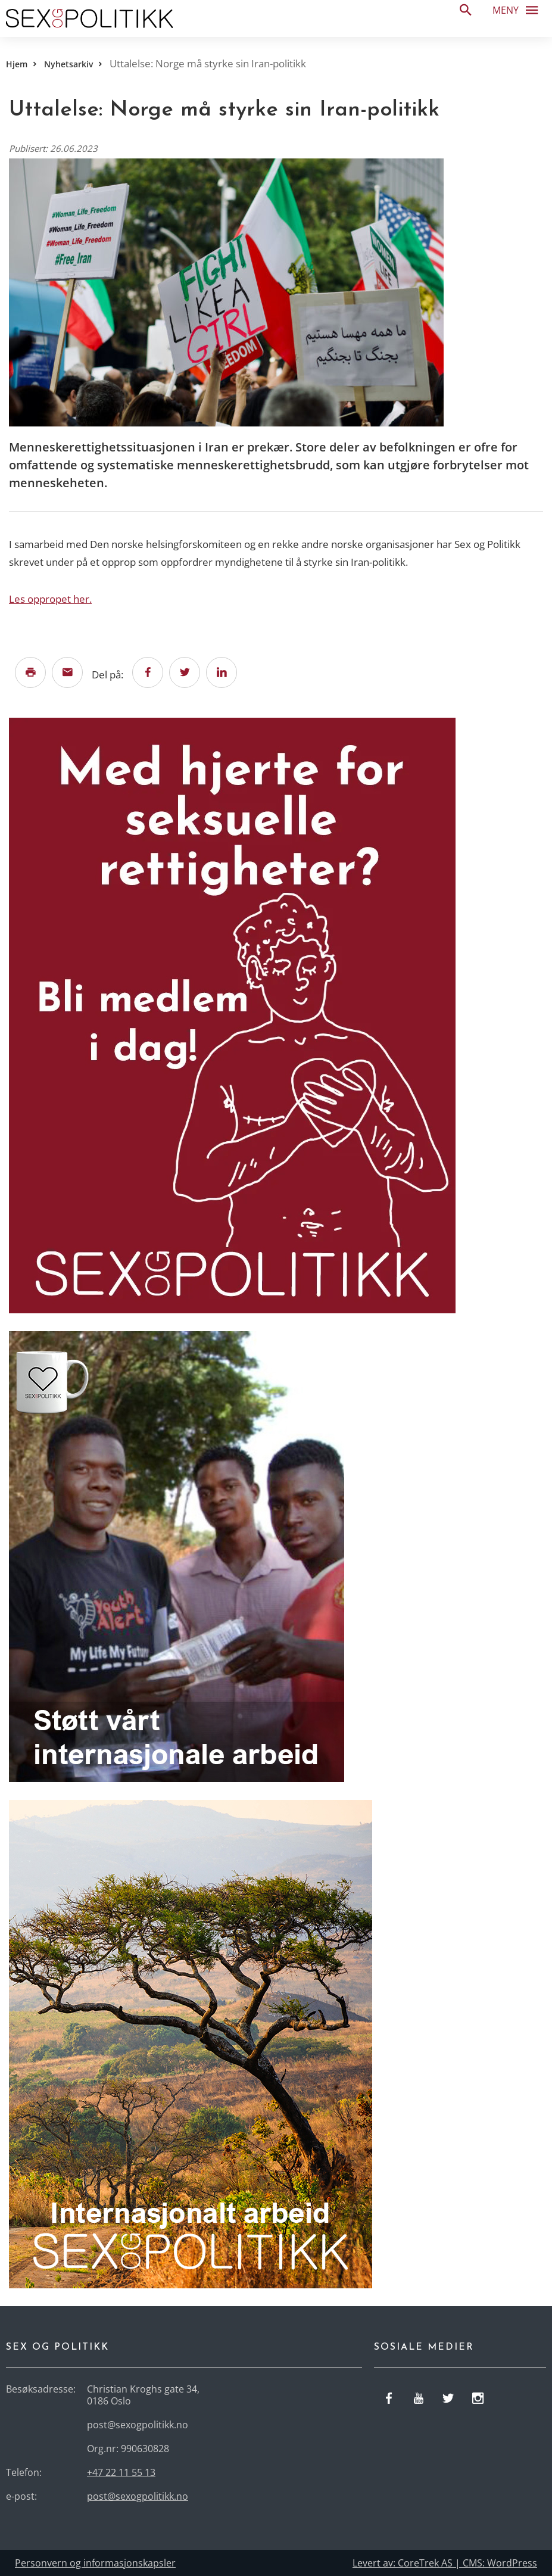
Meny (518, 9)
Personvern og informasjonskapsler (95, 2562)
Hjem (16, 64)
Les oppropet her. (50, 599)
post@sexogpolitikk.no (137, 2496)
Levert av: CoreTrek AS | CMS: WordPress (445, 2562)
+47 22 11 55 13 (121, 2472)
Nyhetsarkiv (68, 64)
